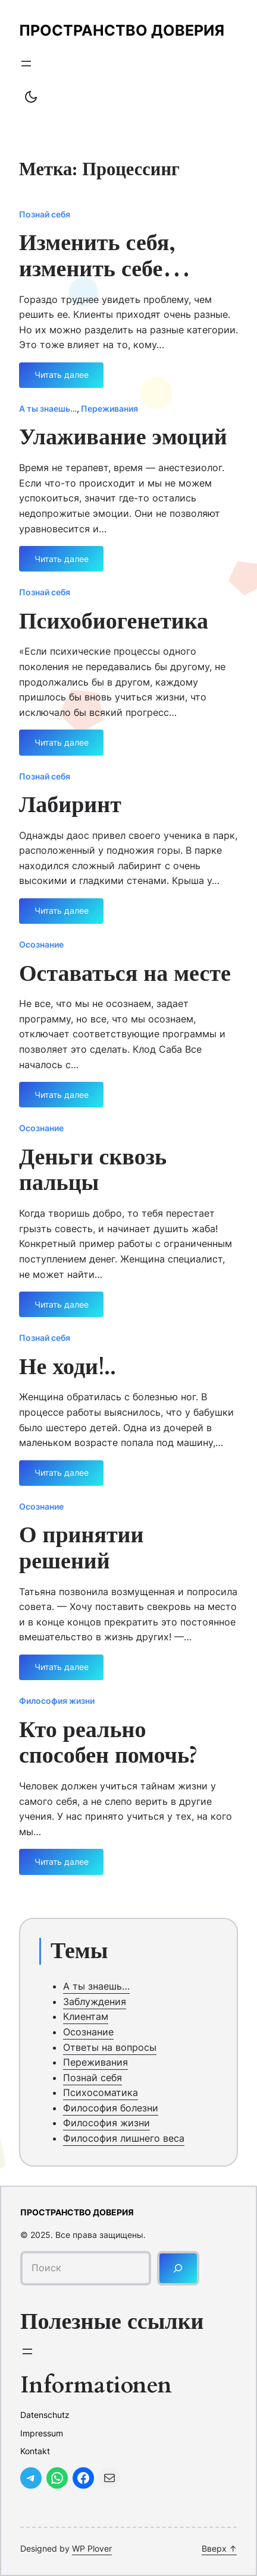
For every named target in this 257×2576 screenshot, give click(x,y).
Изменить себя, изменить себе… (105, 256)
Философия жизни (57, 1701)
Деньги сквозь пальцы (93, 1171)
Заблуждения (94, 2001)
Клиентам (85, 2016)
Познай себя (44, 214)
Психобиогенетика (113, 622)
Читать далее (62, 379)
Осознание (41, 944)
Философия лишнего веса (123, 2138)
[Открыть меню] (26, 63)
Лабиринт (70, 806)
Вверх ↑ (219, 2548)
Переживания (109, 408)
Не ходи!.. (67, 1368)
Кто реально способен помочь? (108, 1743)
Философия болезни (110, 2108)
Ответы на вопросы (109, 2047)
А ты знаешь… (48, 408)
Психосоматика (100, 2092)
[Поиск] (178, 2268)
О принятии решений (81, 1548)
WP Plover (92, 2548)
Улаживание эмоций (123, 438)
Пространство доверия (121, 30)
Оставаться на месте (125, 974)
